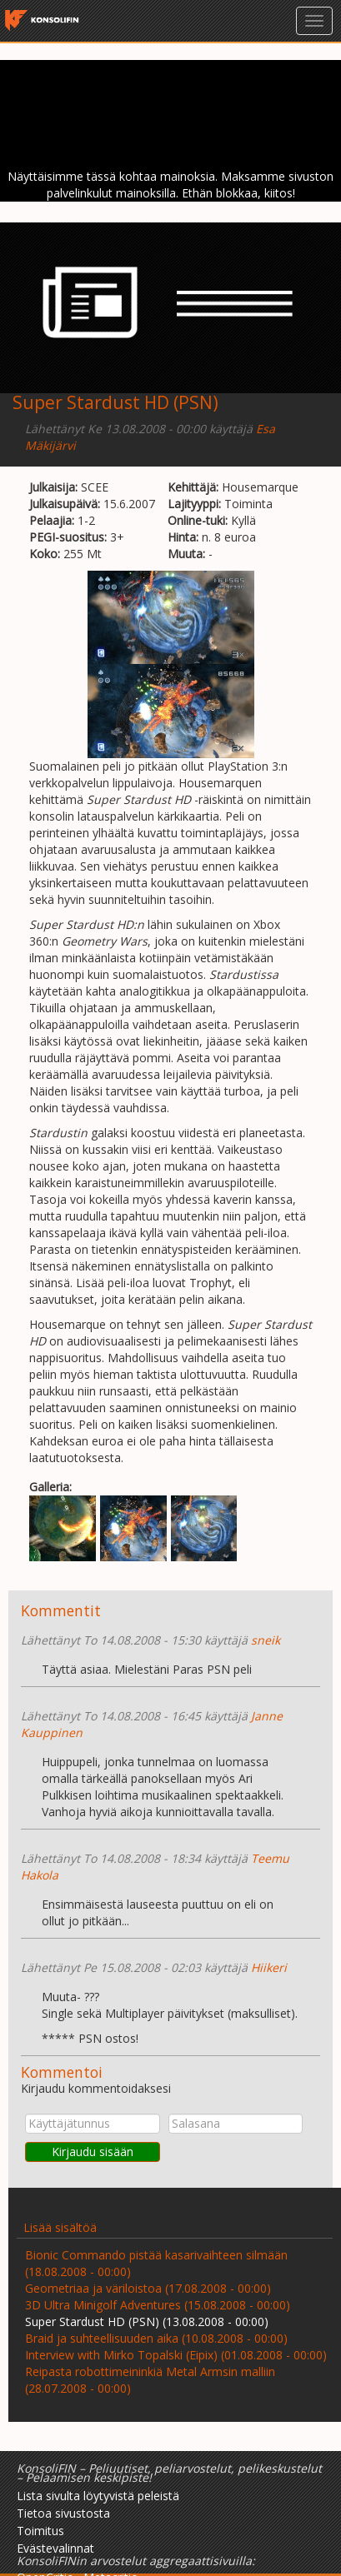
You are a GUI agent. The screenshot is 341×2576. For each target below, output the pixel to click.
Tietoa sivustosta (63, 2513)
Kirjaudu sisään (92, 2151)
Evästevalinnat (55, 2548)
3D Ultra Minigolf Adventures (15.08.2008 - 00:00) (157, 2305)
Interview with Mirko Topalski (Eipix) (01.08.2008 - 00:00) (176, 2355)
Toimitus (40, 2531)
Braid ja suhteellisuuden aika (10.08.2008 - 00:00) (156, 2338)
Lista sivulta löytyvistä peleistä (98, 2496)
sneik (265, 1640)
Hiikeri (269, 1967)
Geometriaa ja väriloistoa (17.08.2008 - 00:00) (148, 2288)
